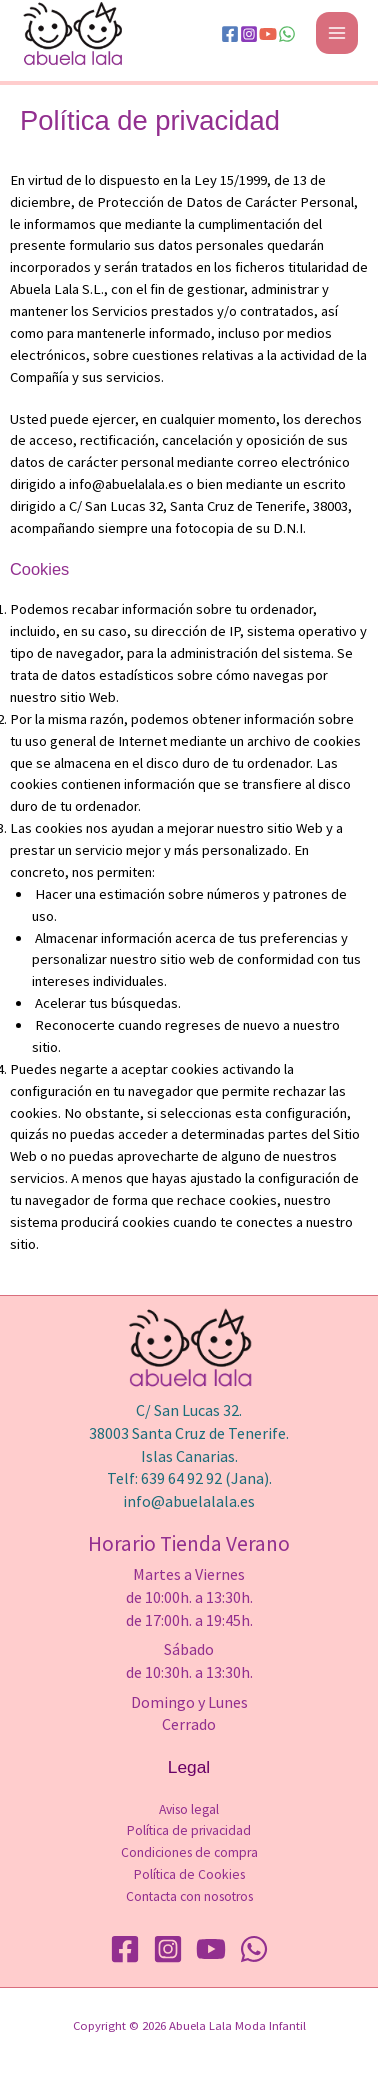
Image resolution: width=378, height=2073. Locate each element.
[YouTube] (268, 34)
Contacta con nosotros (189, 1896)
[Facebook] (230, 34)
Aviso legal (189, 1809)
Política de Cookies (189, 1874)
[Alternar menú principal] (337, 33)
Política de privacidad (189, 1830)
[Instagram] (249, 34)
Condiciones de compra (189, 1852)
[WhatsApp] (287, 34)
